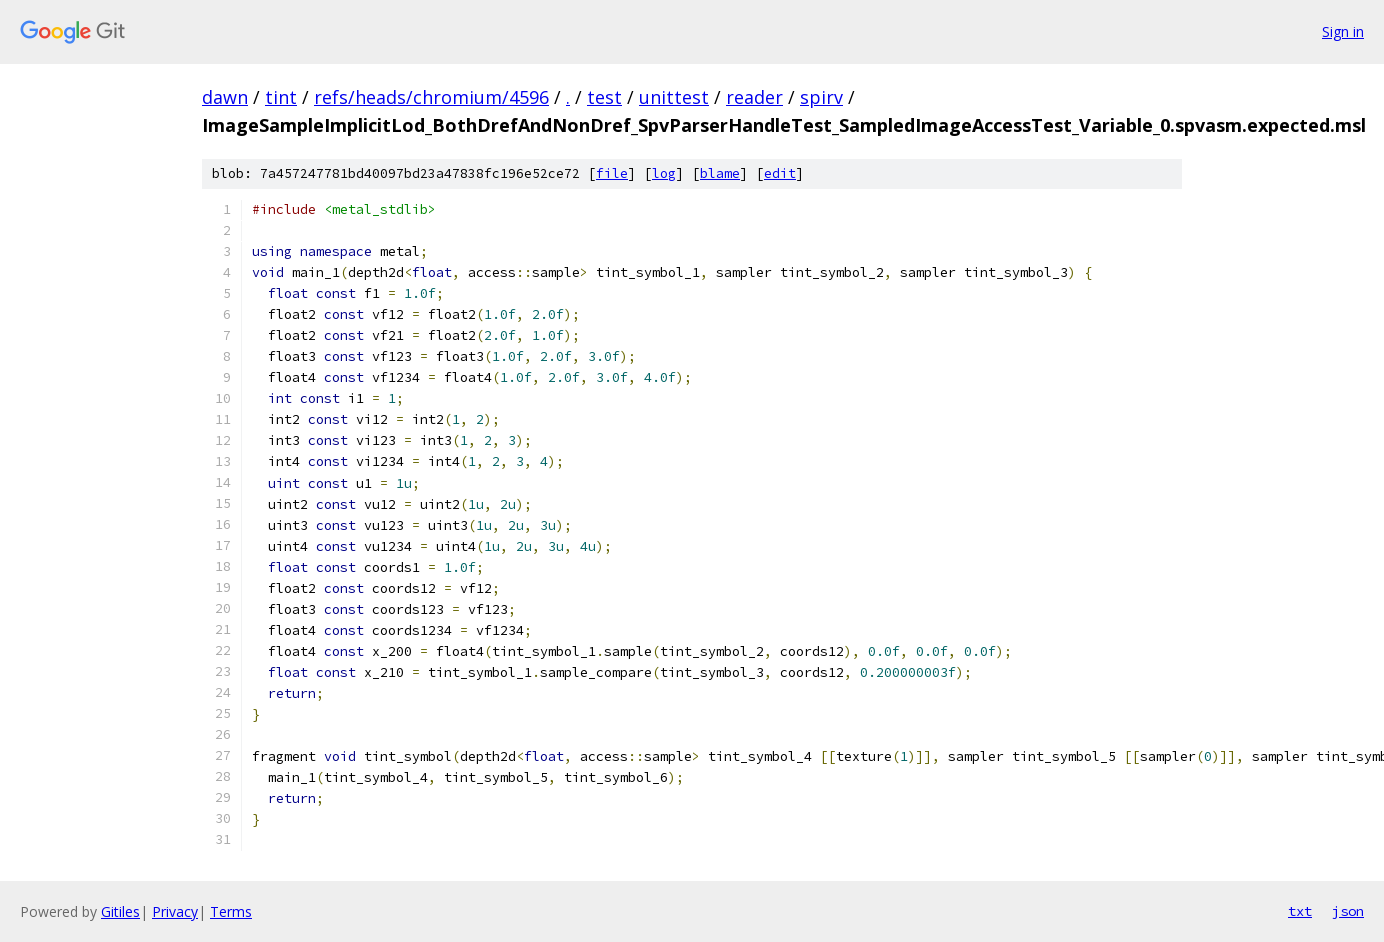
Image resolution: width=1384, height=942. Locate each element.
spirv (821, 97)
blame (720, 173)
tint (281, 97)
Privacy (175, 911)
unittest (674, 97)
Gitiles (120, 911)
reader (754, 97)
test (604, 97)
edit (780, 173)
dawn (225, 97)
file (612, 173)
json (1348, 911)
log (664, 173)
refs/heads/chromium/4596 (431, 97)
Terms (231, 911)
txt (1300, 911)
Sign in (1343, 31)
